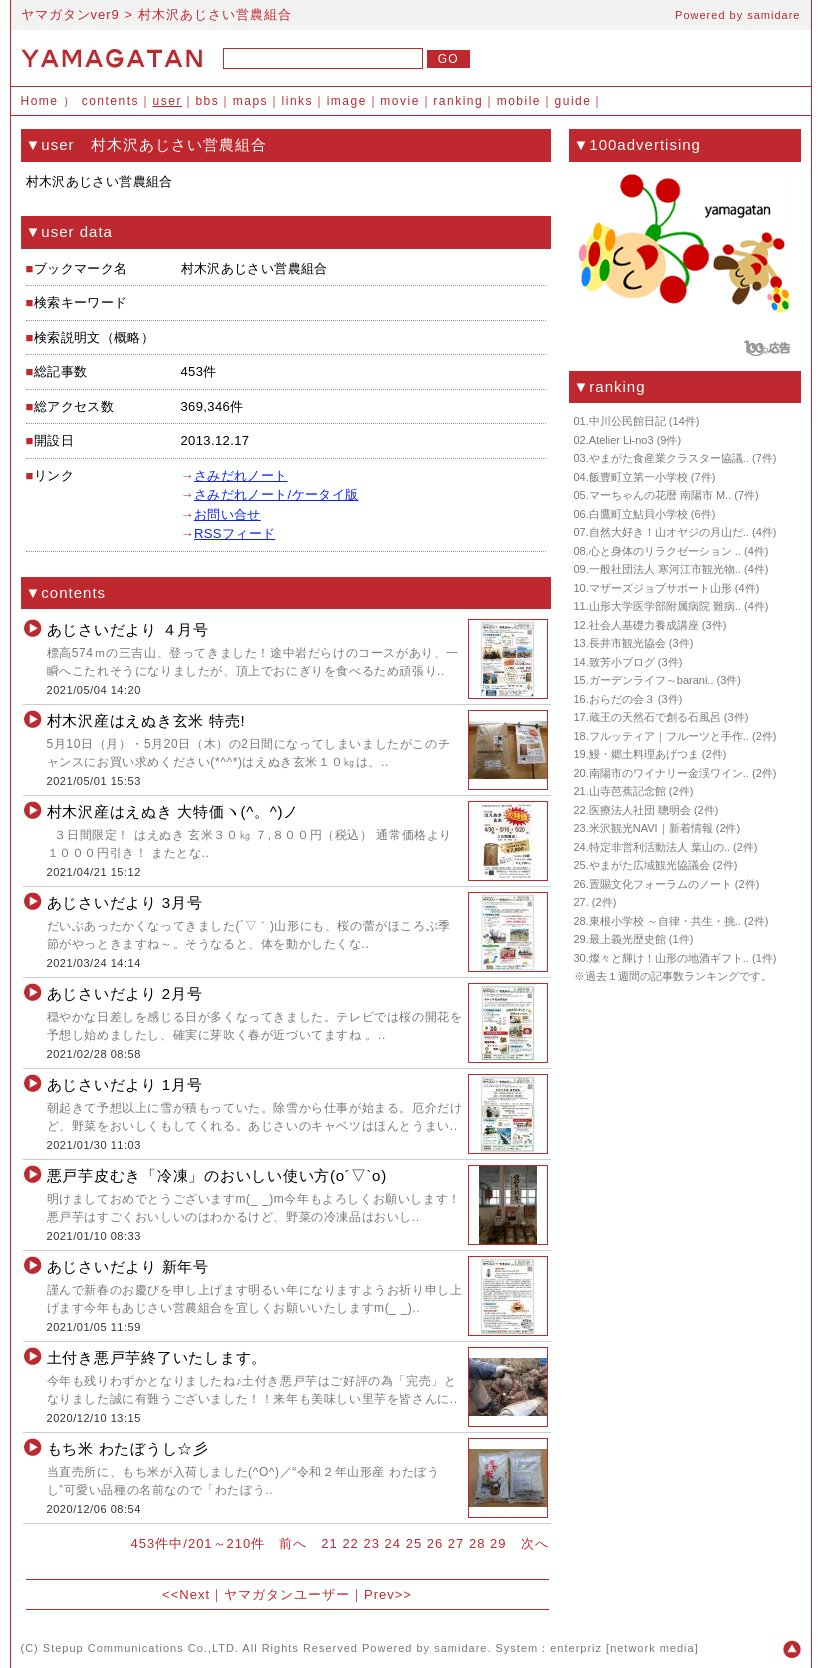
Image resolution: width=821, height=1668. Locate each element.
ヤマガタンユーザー (287, 1594)
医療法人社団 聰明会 (640, 810)
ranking (458, 101)
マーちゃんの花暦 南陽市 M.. (660, 495)
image (347, 101)
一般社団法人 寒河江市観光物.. (665, 569)
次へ (535, 1543)
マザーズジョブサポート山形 (660, 588)
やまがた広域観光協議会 (649, 865)
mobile (519, 101)
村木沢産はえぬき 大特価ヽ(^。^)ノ (173, 811)
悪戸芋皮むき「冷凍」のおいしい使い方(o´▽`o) (217, 1175)
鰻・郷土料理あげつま (644, 754)
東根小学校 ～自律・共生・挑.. (665, 921)
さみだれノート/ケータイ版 (276, 494)
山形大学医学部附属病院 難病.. (665, 606)
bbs (207, 101)
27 (456, 1543)
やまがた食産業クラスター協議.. (669, 458)
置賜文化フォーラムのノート (660, 884)
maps (250, 101)
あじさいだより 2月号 (125, 993)
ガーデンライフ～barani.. (651, 680)
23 (371, 1543)
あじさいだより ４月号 (128, 629)
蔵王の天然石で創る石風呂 (655, 717)
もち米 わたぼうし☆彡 (128, 1448)
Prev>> (388, 1594)
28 (477, 1543)
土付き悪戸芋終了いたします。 (157, 1357)
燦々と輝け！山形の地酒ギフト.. (669, 958)
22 (350, 1543)
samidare (773, 15)
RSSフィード (234, 533)
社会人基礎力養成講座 (644, 625)
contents (110, 101)
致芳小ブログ (622, 662)
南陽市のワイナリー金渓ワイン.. (669, 773)
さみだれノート (241, 475)
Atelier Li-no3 (621, 440)
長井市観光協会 (627, 643)
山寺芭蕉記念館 (627, 791)
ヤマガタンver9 (70, 14)
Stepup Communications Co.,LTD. (141, 1648)
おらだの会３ (622, 699)
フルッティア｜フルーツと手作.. (669, 736)
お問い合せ (227, 514)
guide (573, 101)
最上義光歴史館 (627, 939)
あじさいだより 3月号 (125, 902)
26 (435, 1543)
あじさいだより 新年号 (128, 1266)
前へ (293, 1543)
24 (393, 1543)
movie (400, 101)
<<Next (186, 1594)
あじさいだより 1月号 (125, 1084)
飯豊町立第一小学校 (638, 477)
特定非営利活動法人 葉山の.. (659, 847)
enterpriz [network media (622, 1648)
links (298, 101)
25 (414, 1543)
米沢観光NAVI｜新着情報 (651, 828)
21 (329, 1543)
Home (40, 101)
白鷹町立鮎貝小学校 (638, 514)
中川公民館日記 (627, 421)
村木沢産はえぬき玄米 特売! (146, 720)
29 (498, 1543)
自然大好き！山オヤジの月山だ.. (669, 532)
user (167, 101)
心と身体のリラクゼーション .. (665, 551)
